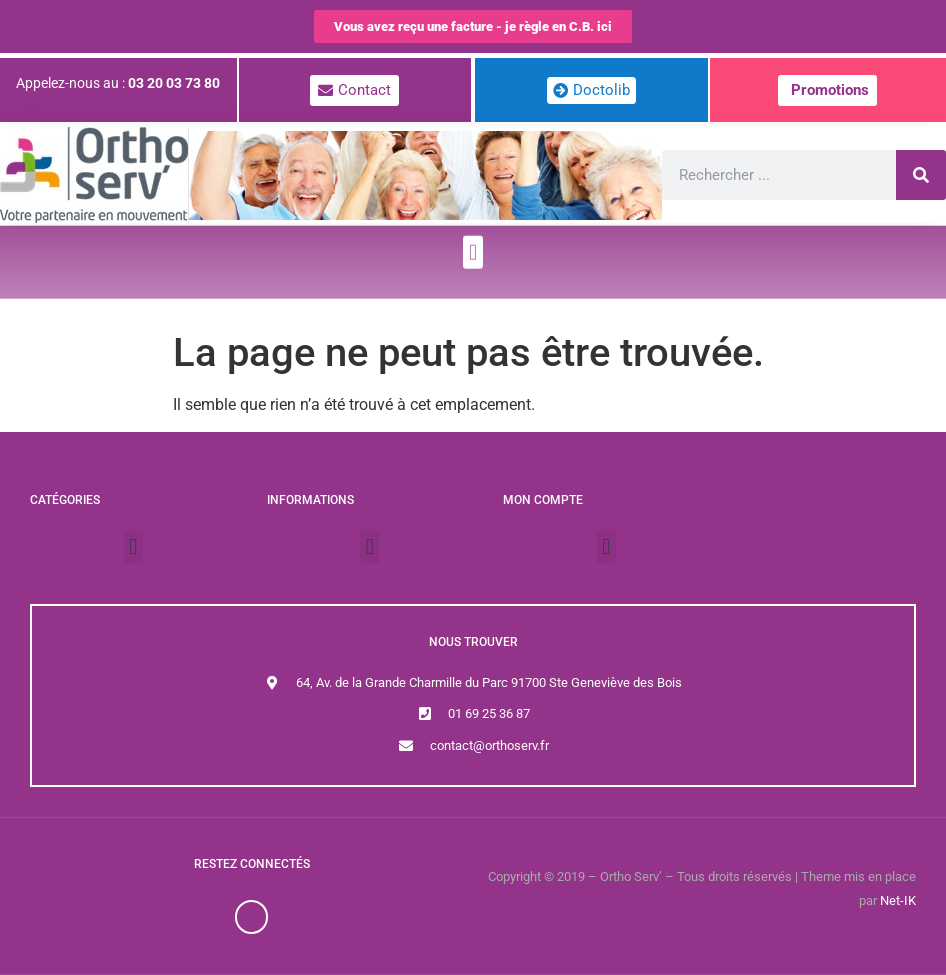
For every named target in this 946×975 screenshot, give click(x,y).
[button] (472, 241)
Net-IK (898, 900)
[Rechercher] (921, 175)
